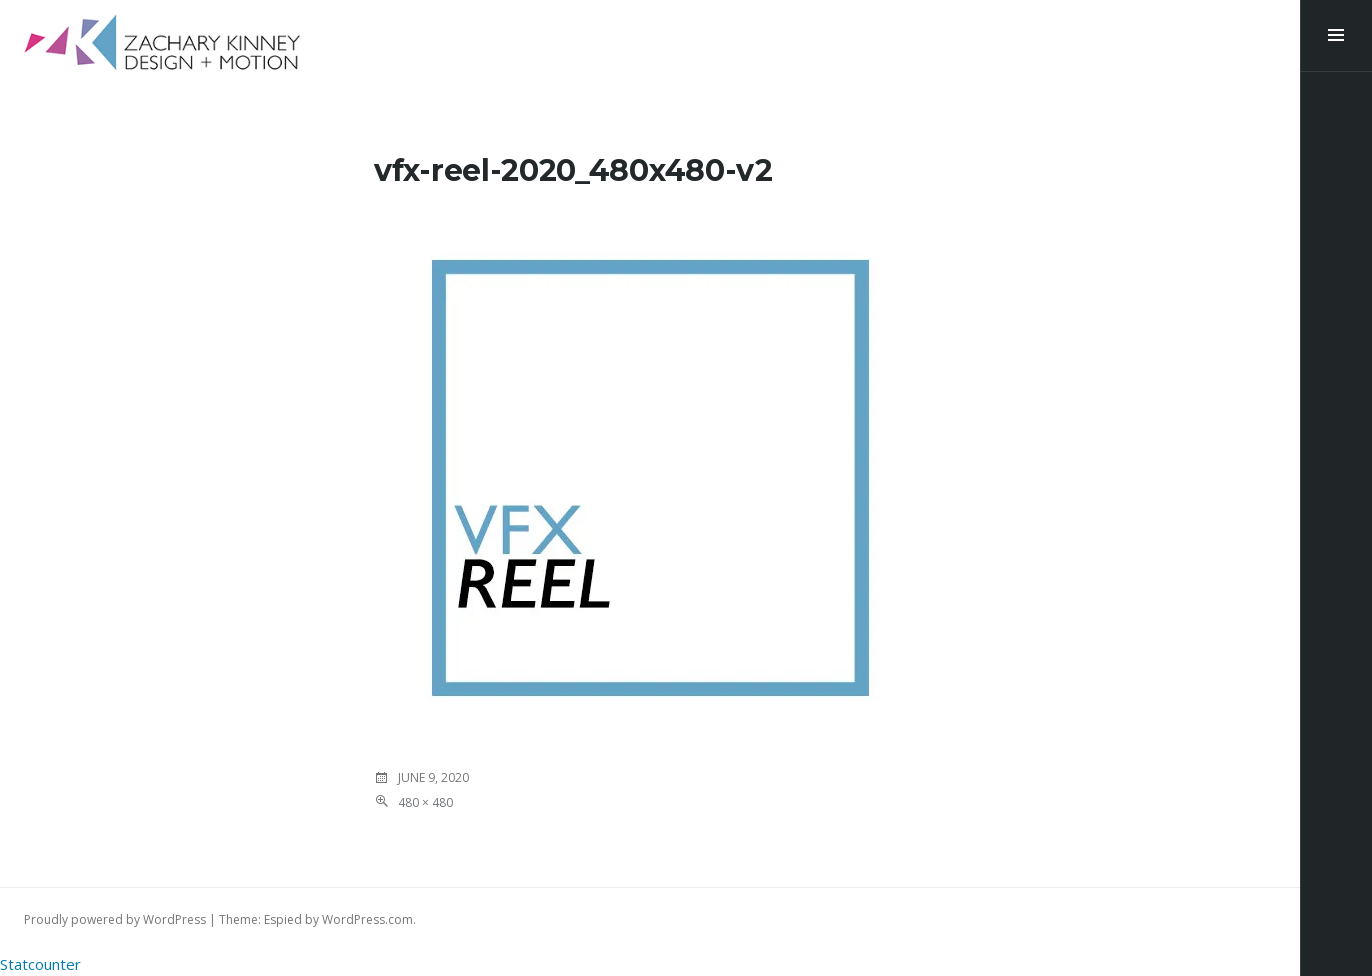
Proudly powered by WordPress (115, 919)
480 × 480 (425, 802)
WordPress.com (367, 919)
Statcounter (40, 964)
